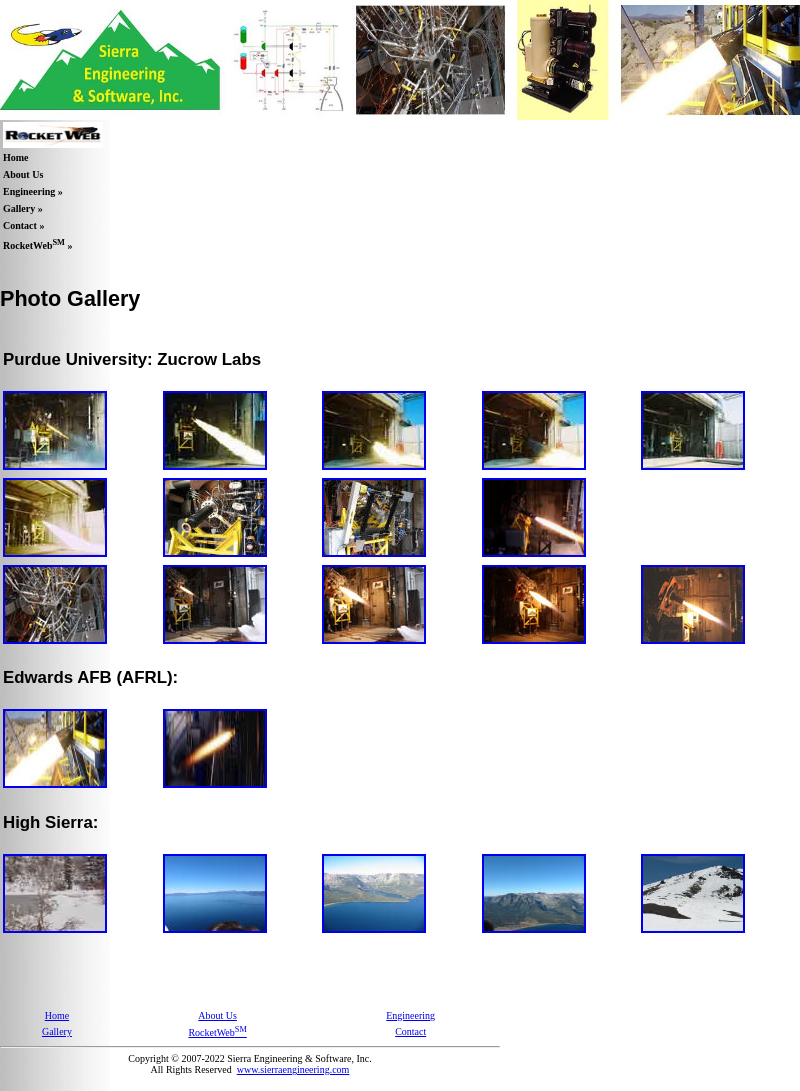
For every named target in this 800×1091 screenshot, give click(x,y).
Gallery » (23, 208)
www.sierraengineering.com (293, 1069)
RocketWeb (217, 1032)
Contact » (23, 225)
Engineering (410, 1015)
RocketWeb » (37, 244)
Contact (410, 1031)
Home (16, 157)
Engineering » (33, 191)
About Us (23, 174)
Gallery (57, 1031)
